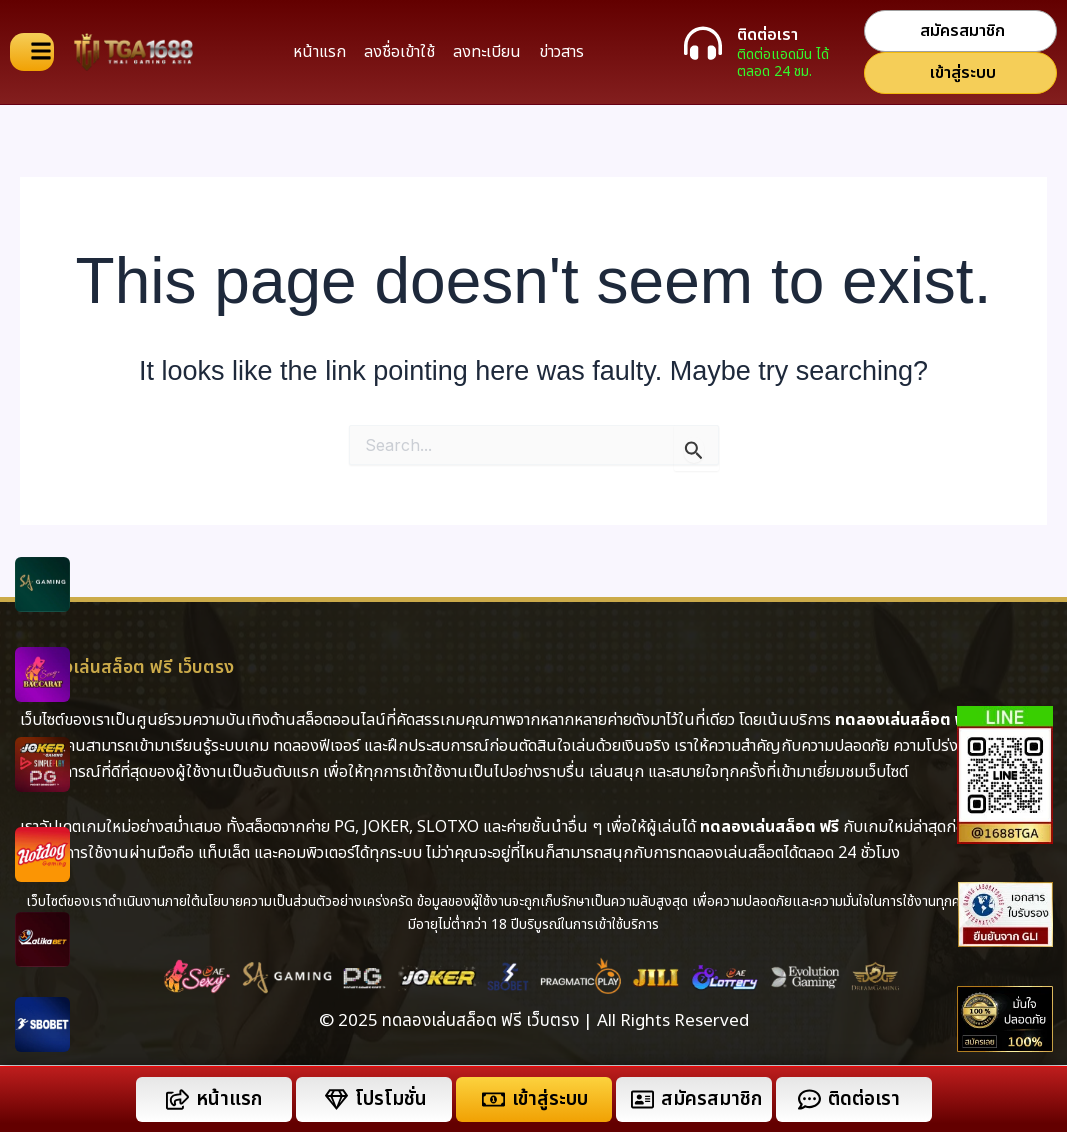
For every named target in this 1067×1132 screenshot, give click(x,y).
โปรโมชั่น (391, 1099)
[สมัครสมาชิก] (642, 1099)
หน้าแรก (319, 52)
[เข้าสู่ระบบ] (493, 1099)
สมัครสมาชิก (711, 1099)
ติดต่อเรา (767, 35)
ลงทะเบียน (487, 52)
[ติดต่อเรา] (703, 43)
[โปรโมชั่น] (336, 1099)
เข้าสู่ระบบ (550, 1099)
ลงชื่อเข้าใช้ (399, 52)
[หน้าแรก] (177, 1099)
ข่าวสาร (561, 52)
